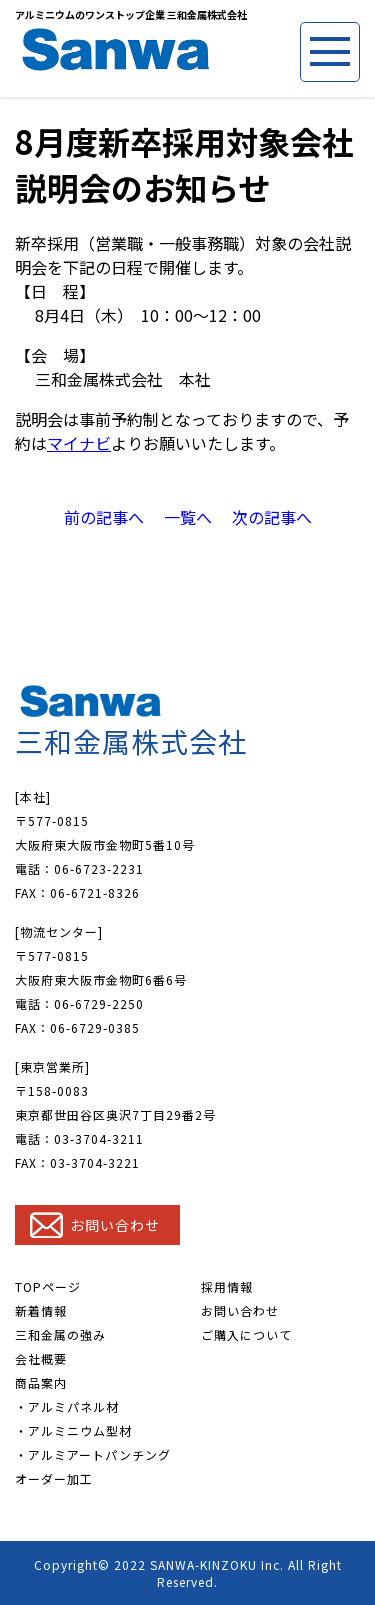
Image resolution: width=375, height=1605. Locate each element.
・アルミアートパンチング (93, 1454)
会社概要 (41, 1358)
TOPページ (48, 1286)
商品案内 (41, 1382)
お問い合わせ (240, 1310)
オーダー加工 (54, 1478)
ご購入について (246, 1334)
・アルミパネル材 (67, 1406)
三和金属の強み (60, 1334)
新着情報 (41, 1310)
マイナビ (79, 443)
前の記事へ (104, 517)
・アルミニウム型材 (73, 1430)
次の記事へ (272, 517)
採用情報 (227, 1286)
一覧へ (188, 517)
